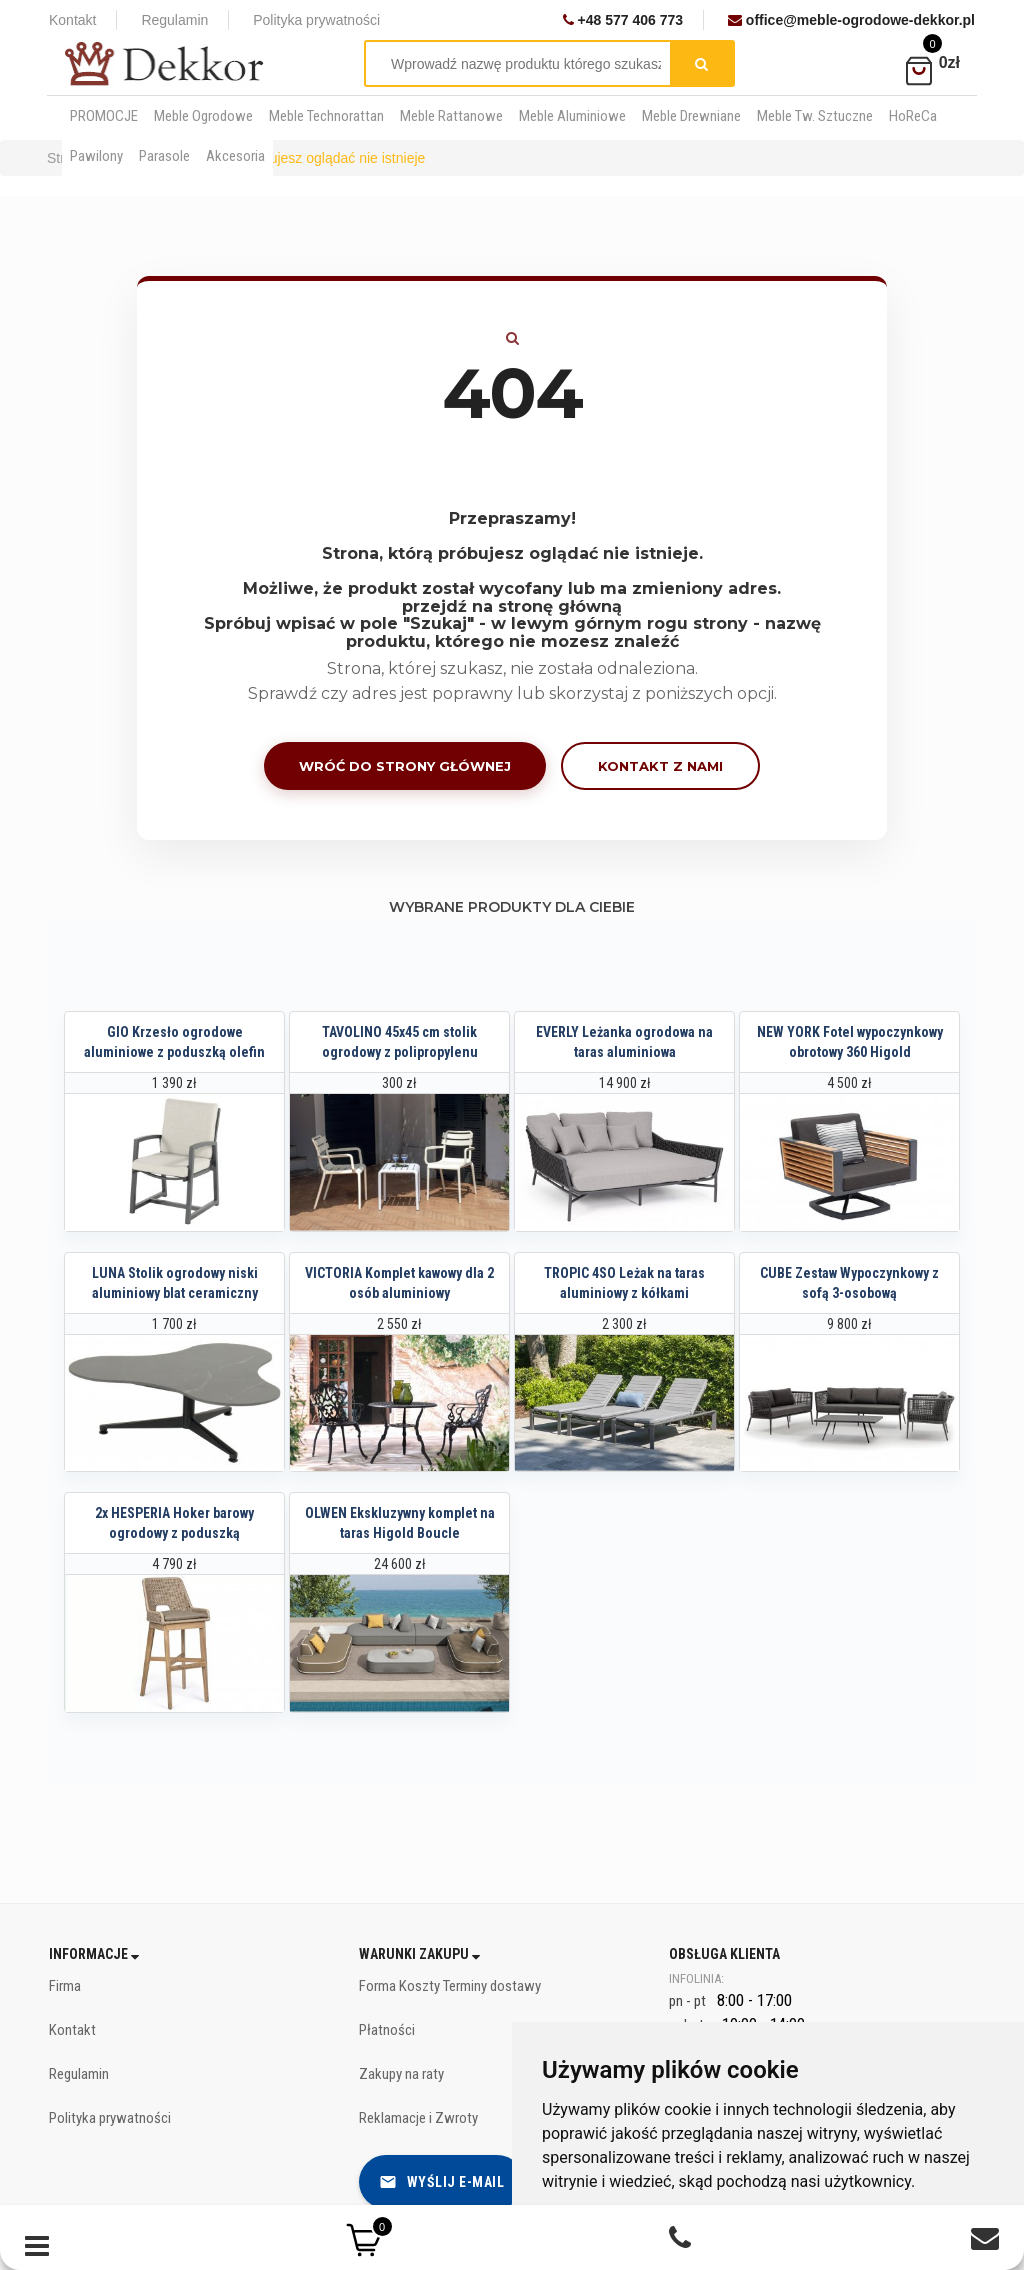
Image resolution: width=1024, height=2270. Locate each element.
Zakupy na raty (401, 2074)
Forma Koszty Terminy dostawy (450, 1986)
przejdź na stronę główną (512, 606)
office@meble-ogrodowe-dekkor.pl (851, 20)
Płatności (387, 2030)
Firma (65, 1986)
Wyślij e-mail (442, 2182)
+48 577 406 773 (623, 20)
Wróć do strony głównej (405, 766)
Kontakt (72, 20)
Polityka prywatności (316, 20)
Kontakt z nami (660, 766)
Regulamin (174, 20)
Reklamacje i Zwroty (418, 2118)
